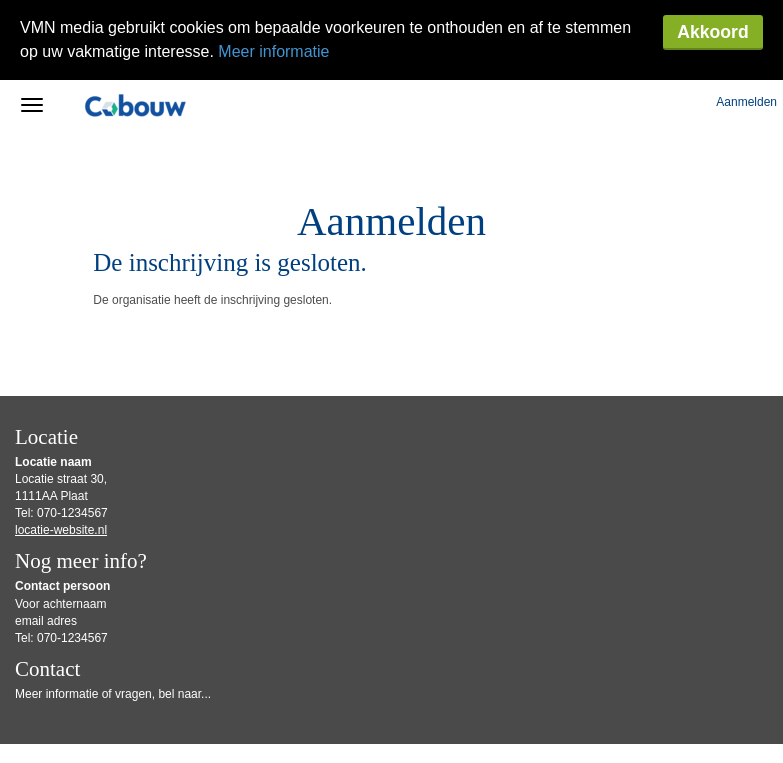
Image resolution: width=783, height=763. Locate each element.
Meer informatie (273, 51)
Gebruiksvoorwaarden (386, 713)
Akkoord (712, 32)
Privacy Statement (55, 727)
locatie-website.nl (61, 450)
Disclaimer (463, 713)
